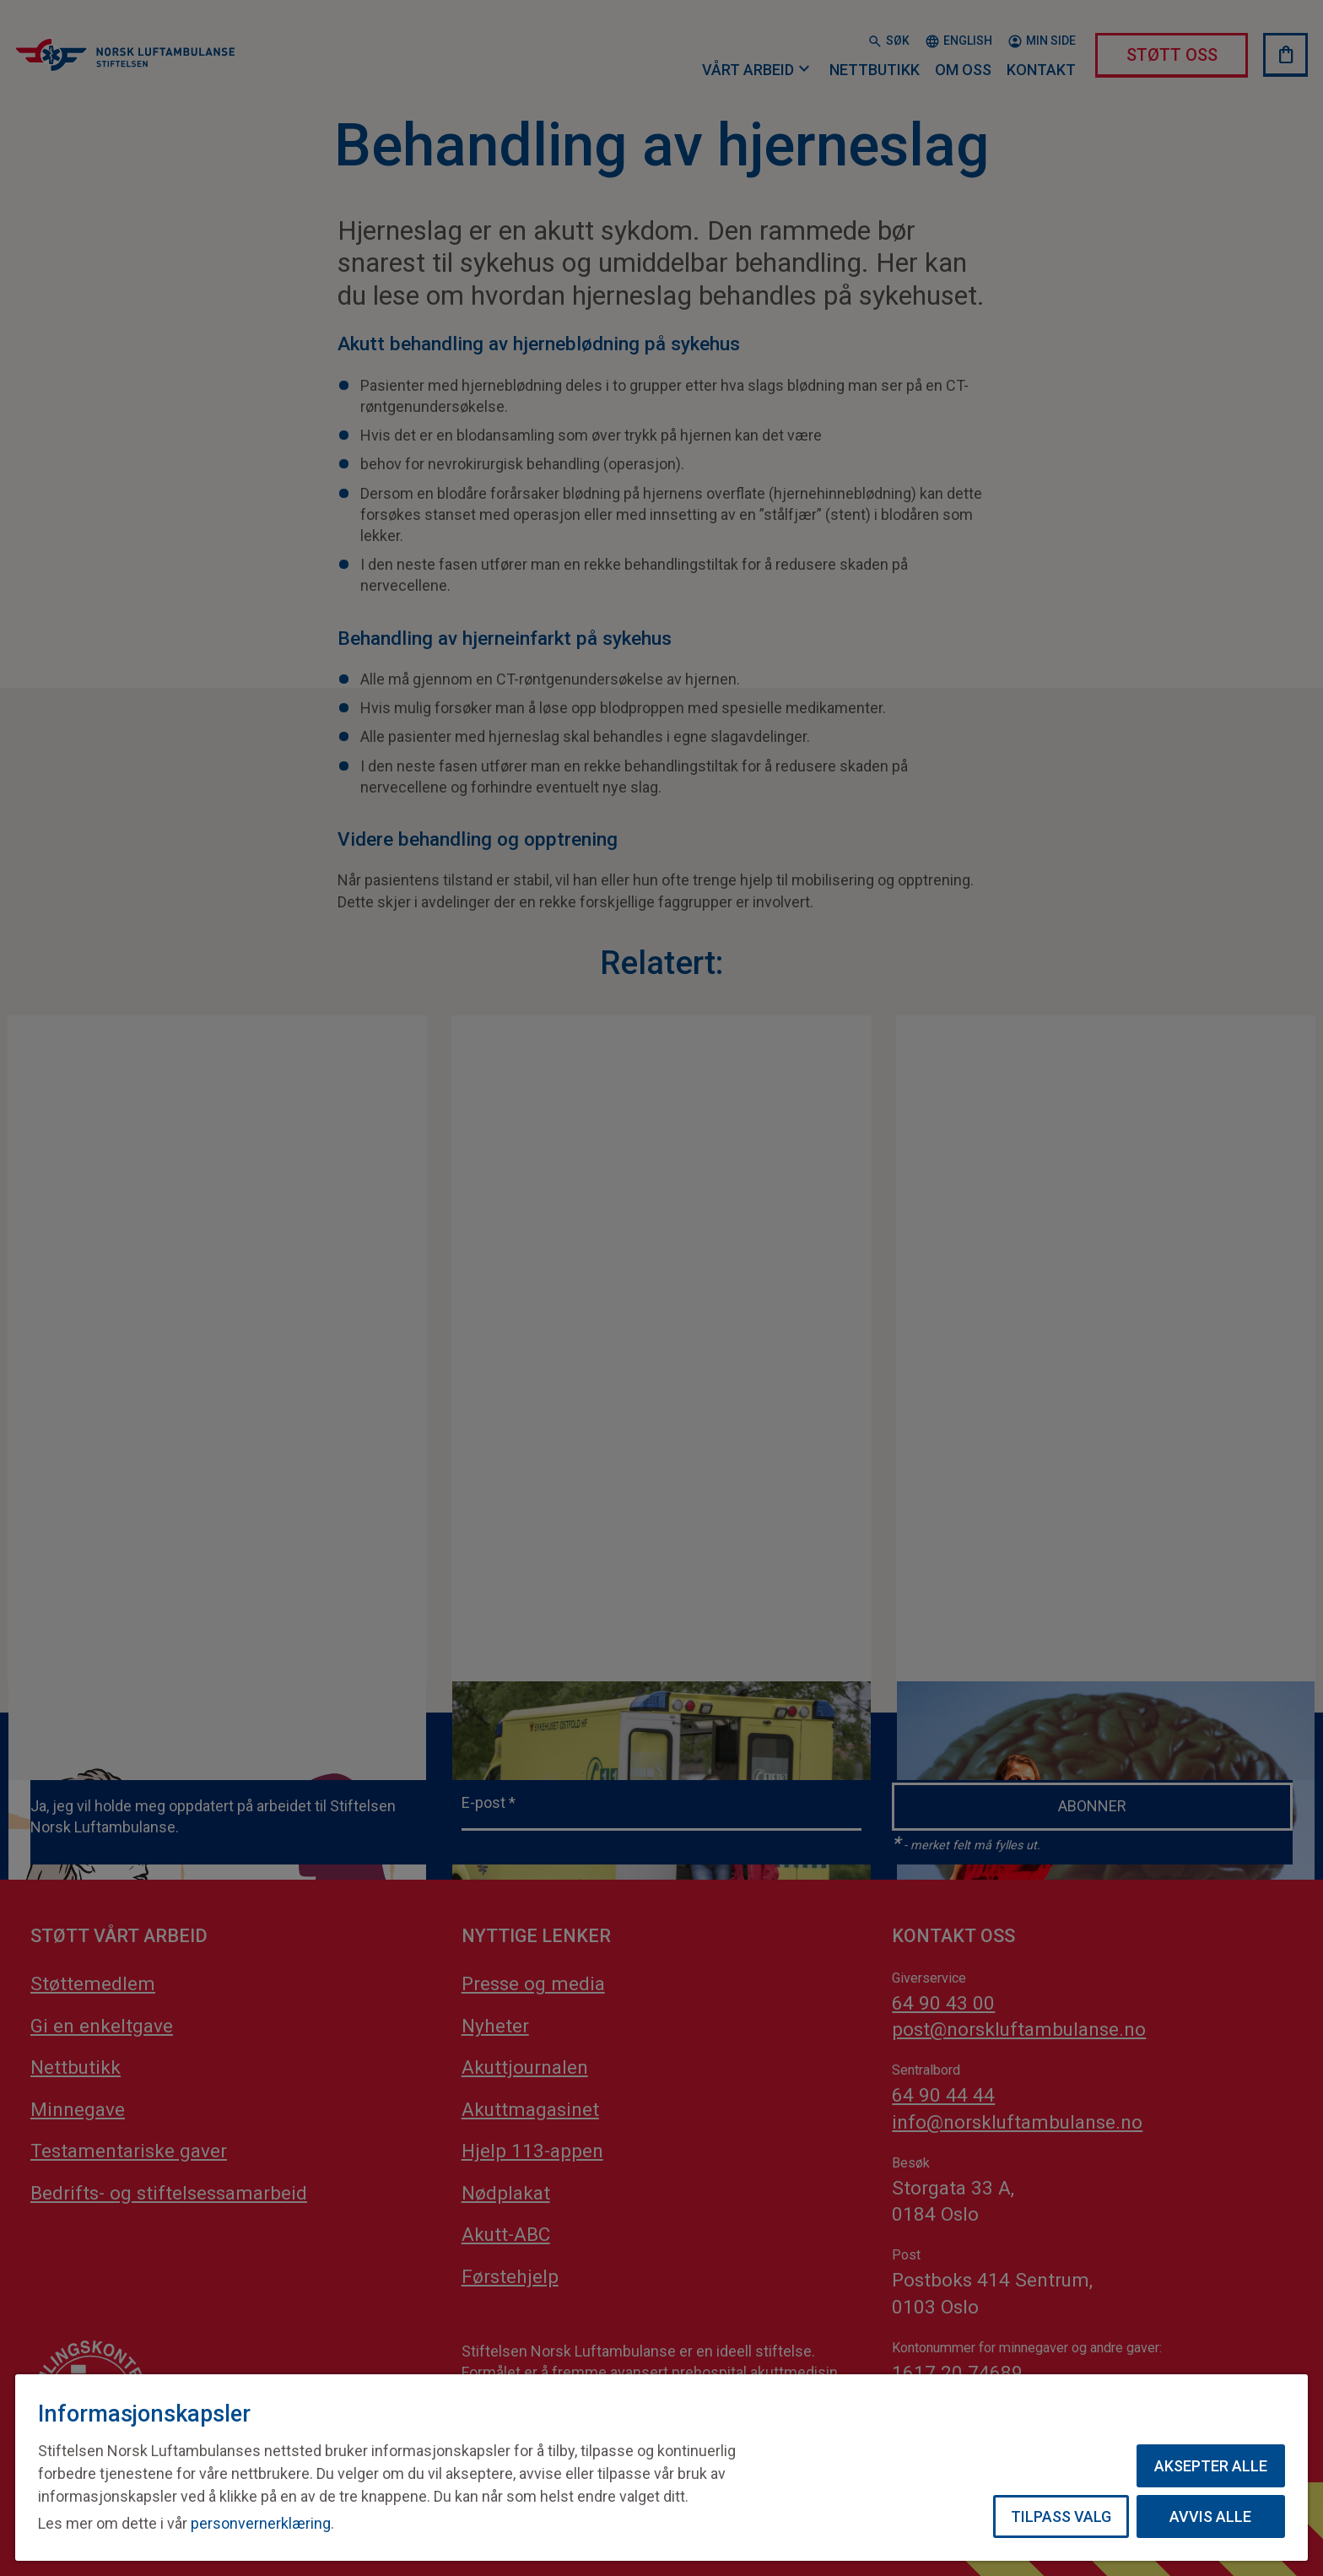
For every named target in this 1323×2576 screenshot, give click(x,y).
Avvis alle (1210, 2516)
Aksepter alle (1210, 2466)
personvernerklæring (261, 2523)
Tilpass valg (1061, 2516)
